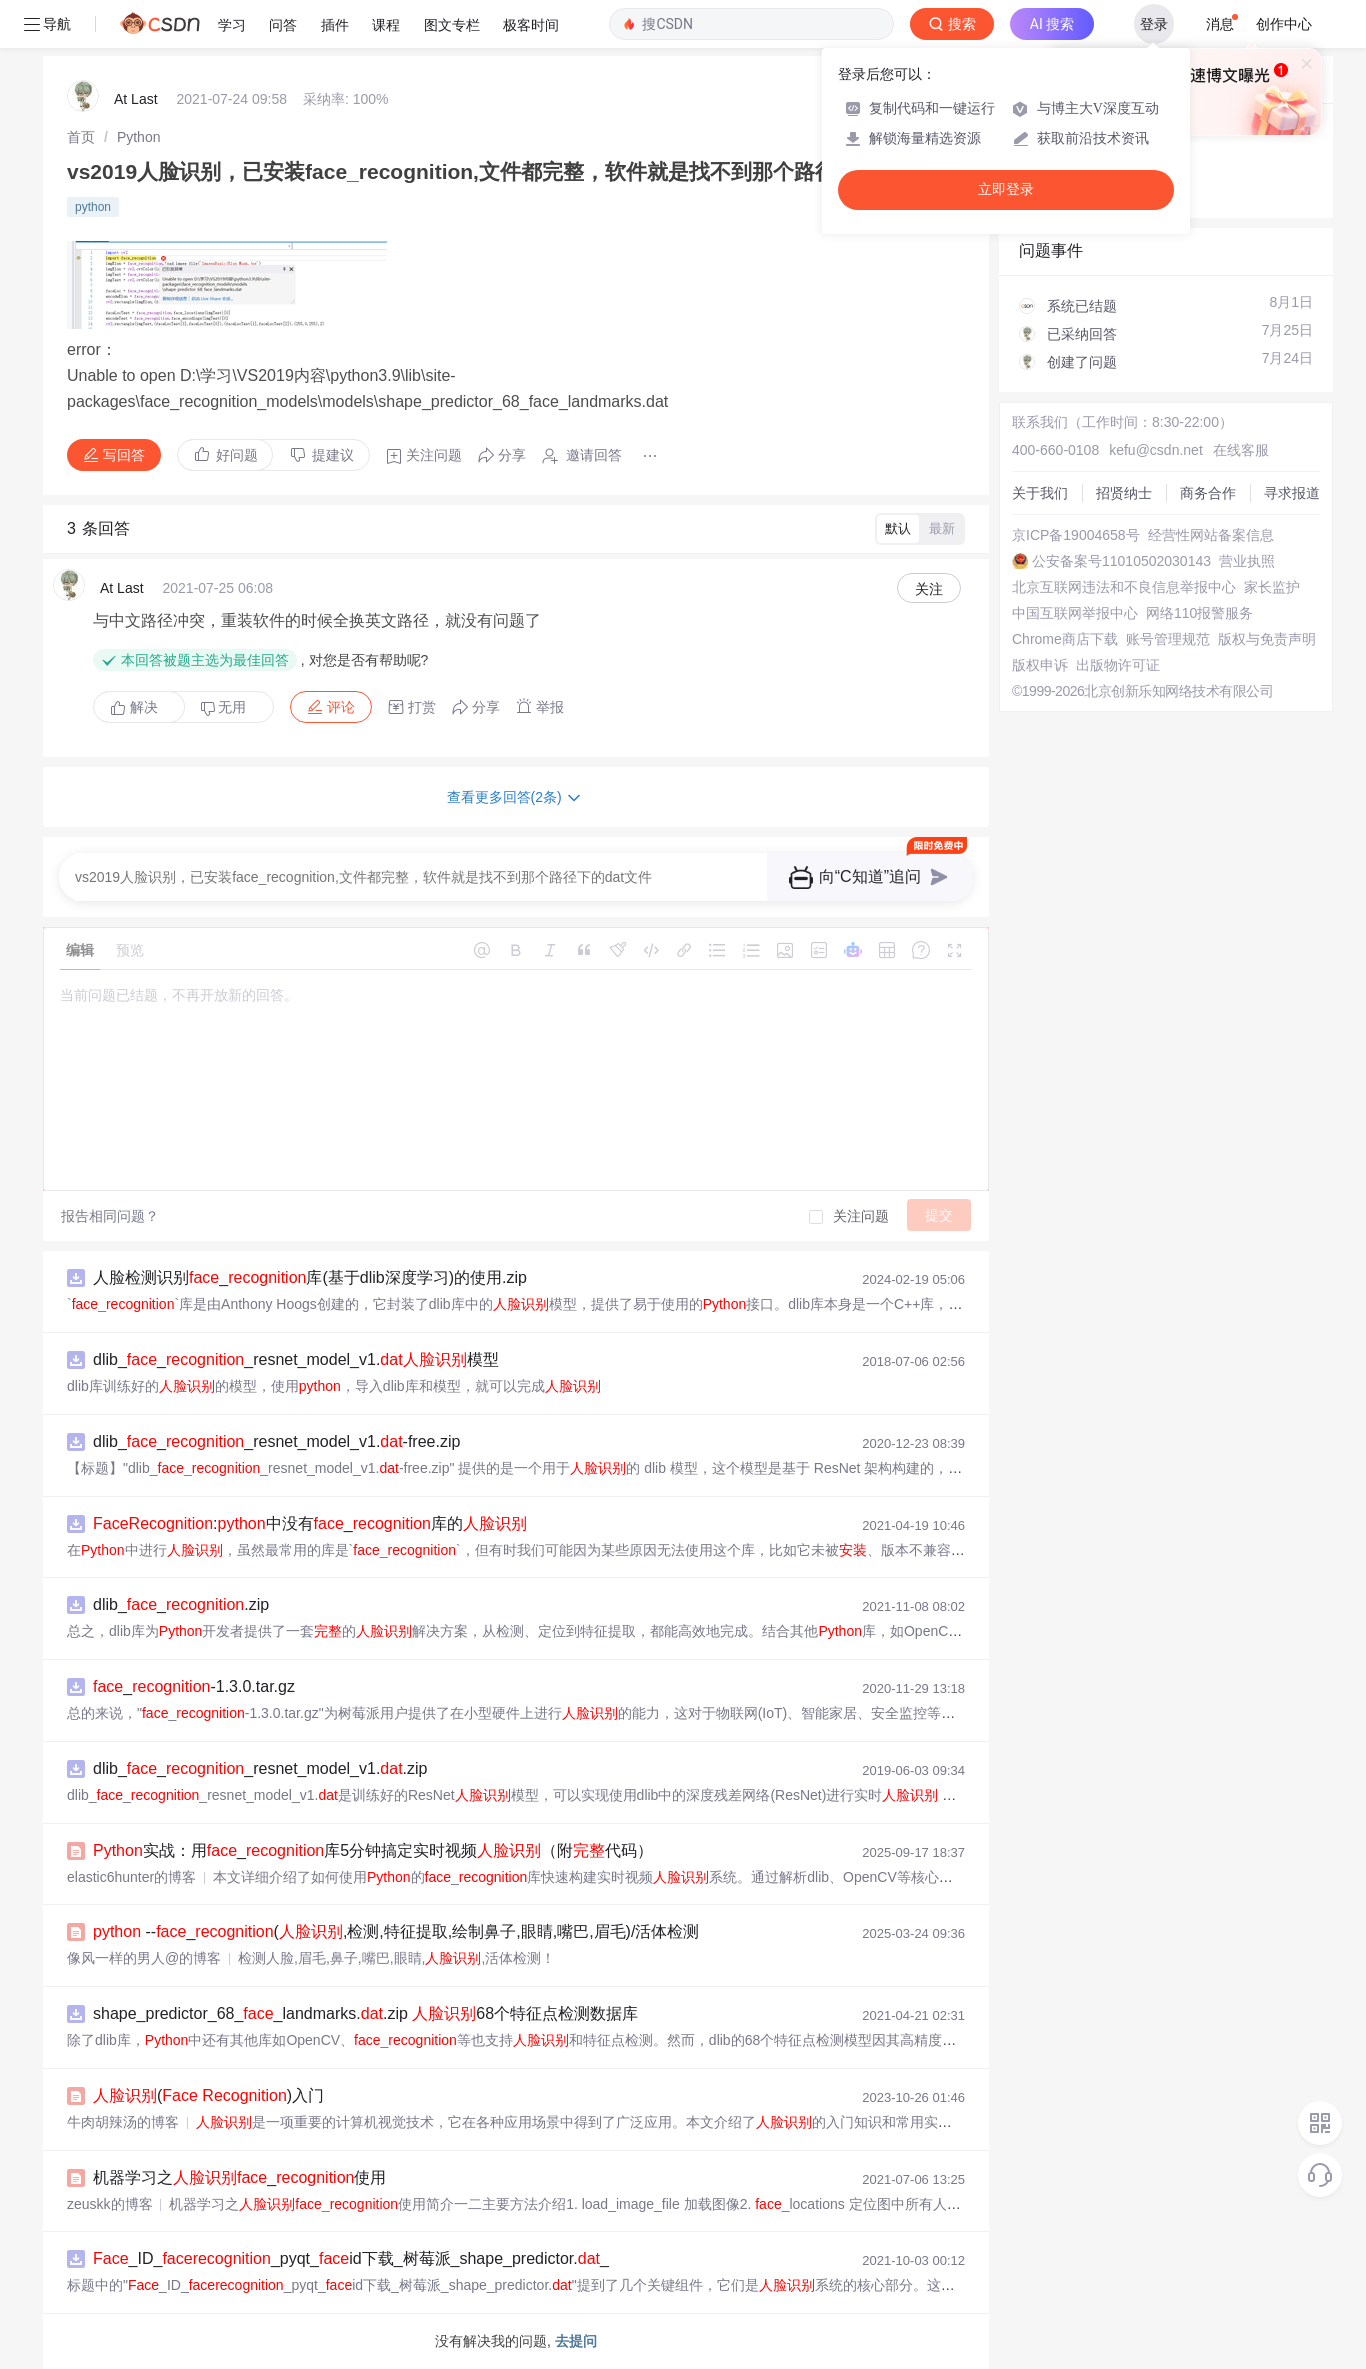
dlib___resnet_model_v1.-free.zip (276, 1441)
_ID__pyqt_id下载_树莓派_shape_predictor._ (351, 2258)
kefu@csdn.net (1156, 450)
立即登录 (1006, 189)
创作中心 (1284, 24)
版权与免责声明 (1267, 639)
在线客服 (1241, 450)
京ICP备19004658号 (1076, 535)
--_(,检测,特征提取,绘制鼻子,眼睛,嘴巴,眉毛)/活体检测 (396, 1931)
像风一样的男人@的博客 (144, 1958)
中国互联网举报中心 (1075, 613)
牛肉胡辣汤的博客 (123, 2122)
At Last (136, 99)
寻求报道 (1292, 493)
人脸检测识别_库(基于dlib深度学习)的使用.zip (310, 1277)
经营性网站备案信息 (1211, 535)
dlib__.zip (181, 1604)
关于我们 (1040, 493)
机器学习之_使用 (239, 2177)
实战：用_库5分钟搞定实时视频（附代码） (373, 1850)
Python (139, 137)
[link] (81, 137)
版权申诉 (1040, 665)
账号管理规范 (1168, 639)
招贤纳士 (1124, 493)
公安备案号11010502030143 (1121, 561)
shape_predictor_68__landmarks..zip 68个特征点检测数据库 (365, 2013)
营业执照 (1247, 561)
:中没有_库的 (310, 1523)
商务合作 (1208, 493)
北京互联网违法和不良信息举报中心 (1124, 587)
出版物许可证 (1118, 665)
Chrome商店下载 (1065, 639)
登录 (1154, 24)
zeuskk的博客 (110, 2204)
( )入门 (208, 2095)
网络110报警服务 (1199, 613)
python (93, 207)
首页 (81, 137)
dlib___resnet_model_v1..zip (260, 1768)
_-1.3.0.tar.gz (194, 1686)
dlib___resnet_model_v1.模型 (296, 1359)
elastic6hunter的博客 (131, 1877)
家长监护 (1272, 587)
